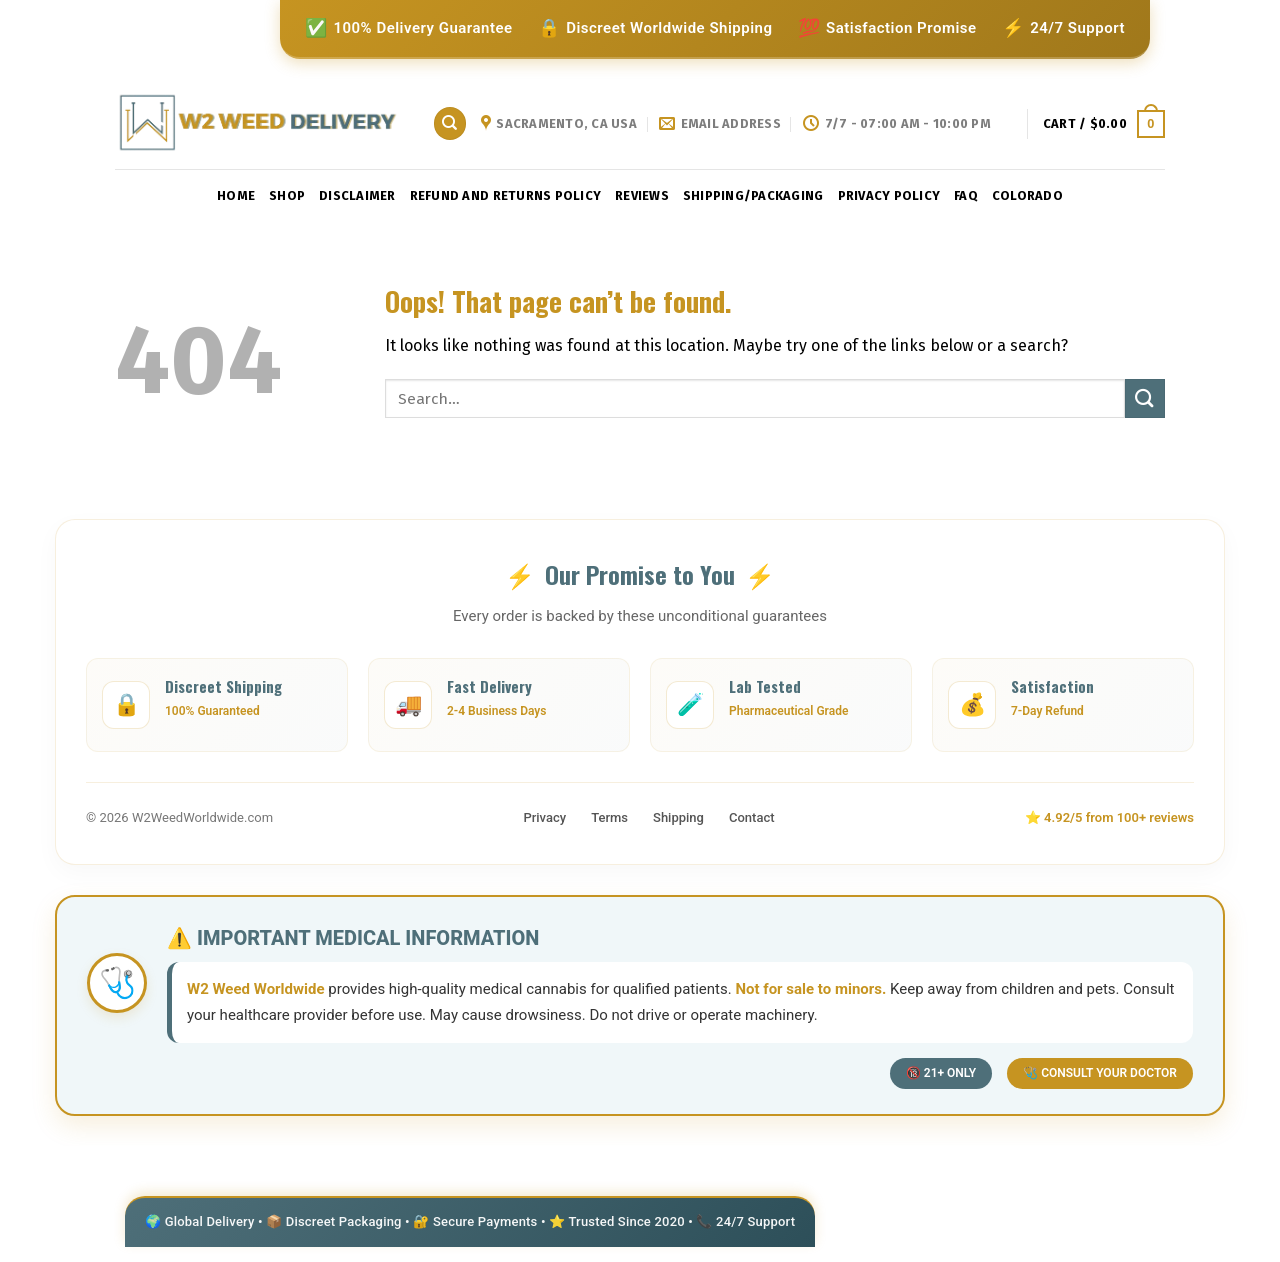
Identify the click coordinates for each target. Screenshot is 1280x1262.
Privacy (544, 817)
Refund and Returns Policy (505, 195)
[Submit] (1145, 398)
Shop (287, 195)
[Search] (450, 123)
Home (236, 195)
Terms (609, 817)
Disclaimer (357, 195)
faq (966, 195)
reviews (642, 195)
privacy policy (889, 195)
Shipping (678, 817)
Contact (752, 817)
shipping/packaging (753, 195)
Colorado (1027, 195)
